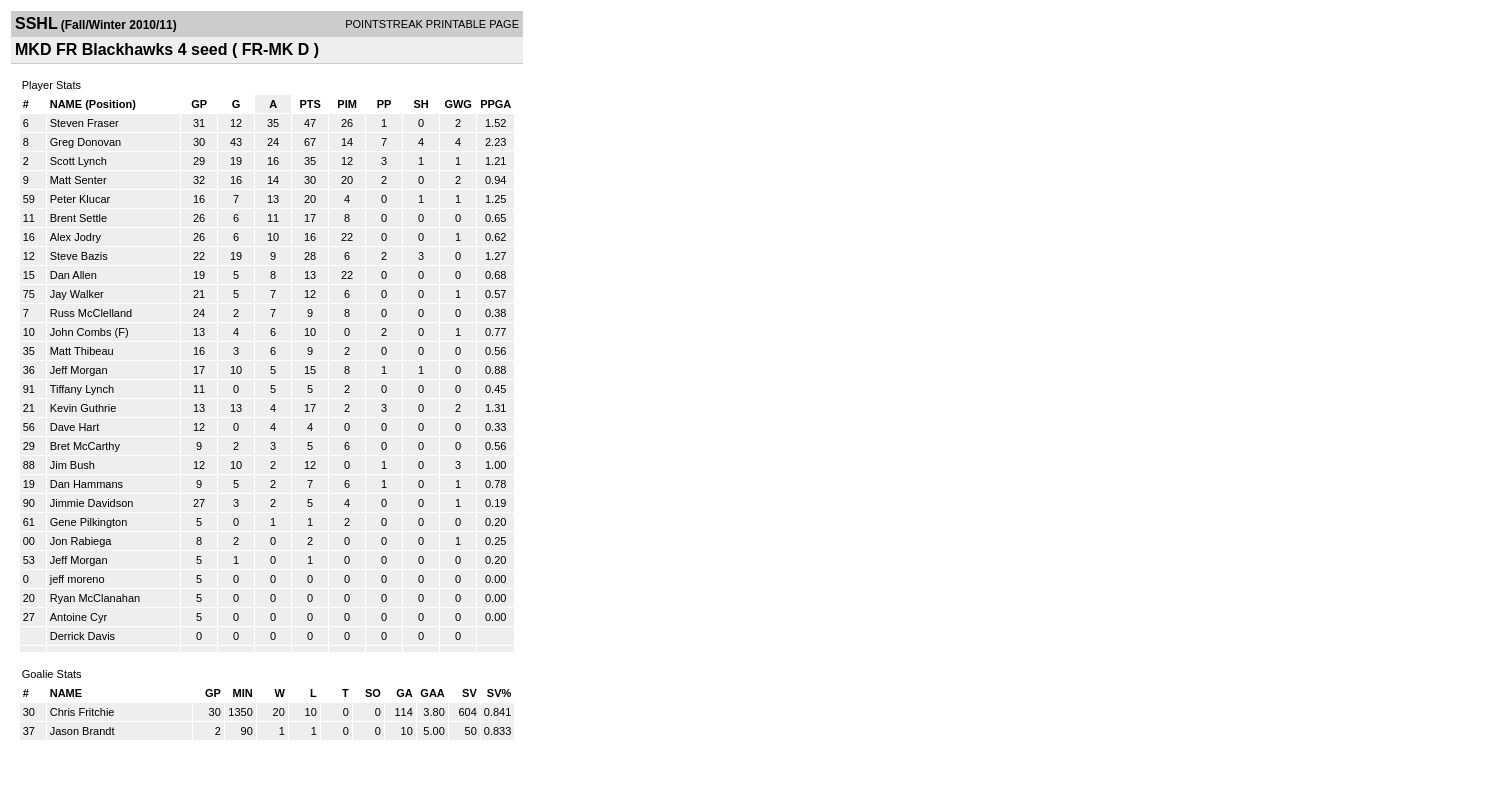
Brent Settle (78, 218)
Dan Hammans (86, 484)
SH (420, 104)
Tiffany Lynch (82, 389)
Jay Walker (77, 294)
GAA (432, 693)
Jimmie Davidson (92, 503)
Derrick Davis (82, 636)
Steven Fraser (84, 123)
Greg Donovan (86, 142)
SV (469, 693)
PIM (347, 104)
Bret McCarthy (85, 446)
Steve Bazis (79, 256)
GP (199, 104)
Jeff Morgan (79, 370)
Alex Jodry (75, 237)
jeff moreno (77, 579)
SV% (499, 693)
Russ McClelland (91, 313)
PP (384, 104)
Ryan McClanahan (95, 598)
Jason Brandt (82, 731)
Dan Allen (73, 275)
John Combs (81, 332)
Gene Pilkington (89, 522)
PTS (309, 104)
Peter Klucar (80, 199)
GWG (458, 104)
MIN (243, 693)
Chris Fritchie (82, 712)
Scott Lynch (78, 161)
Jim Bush (72, 465)
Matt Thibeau (82, 351)
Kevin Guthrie (83, 408)
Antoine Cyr (78, 617)
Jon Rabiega (81, 541)
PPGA (495, 104)
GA (404, 693)
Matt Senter (78, 180)
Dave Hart (75, 427)
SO (373, 693)
